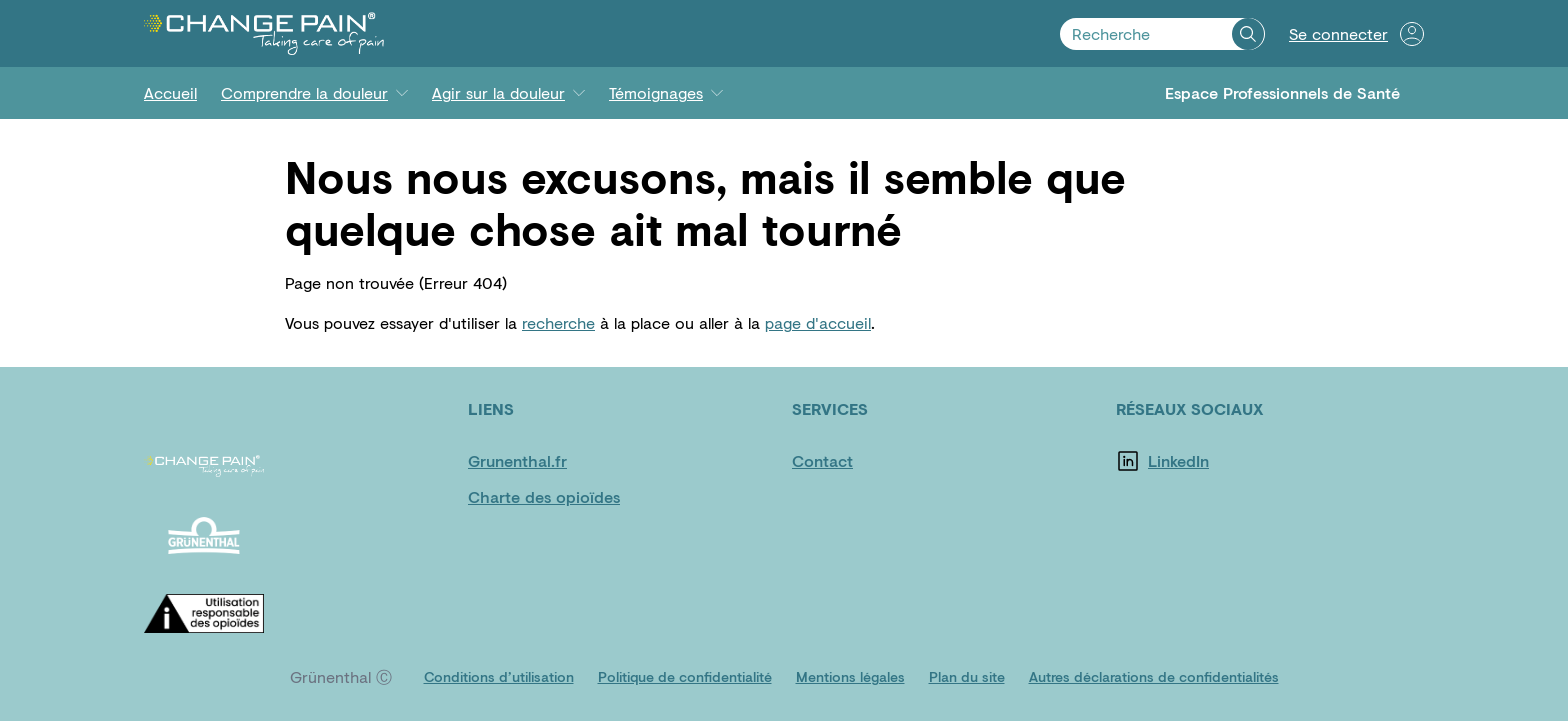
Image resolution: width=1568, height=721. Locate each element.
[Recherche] (1248, 34)
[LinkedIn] (1208, 461)
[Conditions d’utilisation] (499, 677)
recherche (558, 322)
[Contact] (852, 461)
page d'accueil (818, 322)
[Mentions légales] (850, 677)
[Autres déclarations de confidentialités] (1154, 677)
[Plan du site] (967, 677)
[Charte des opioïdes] (544, 497)
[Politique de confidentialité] (685, 677)
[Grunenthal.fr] (528, 461)
